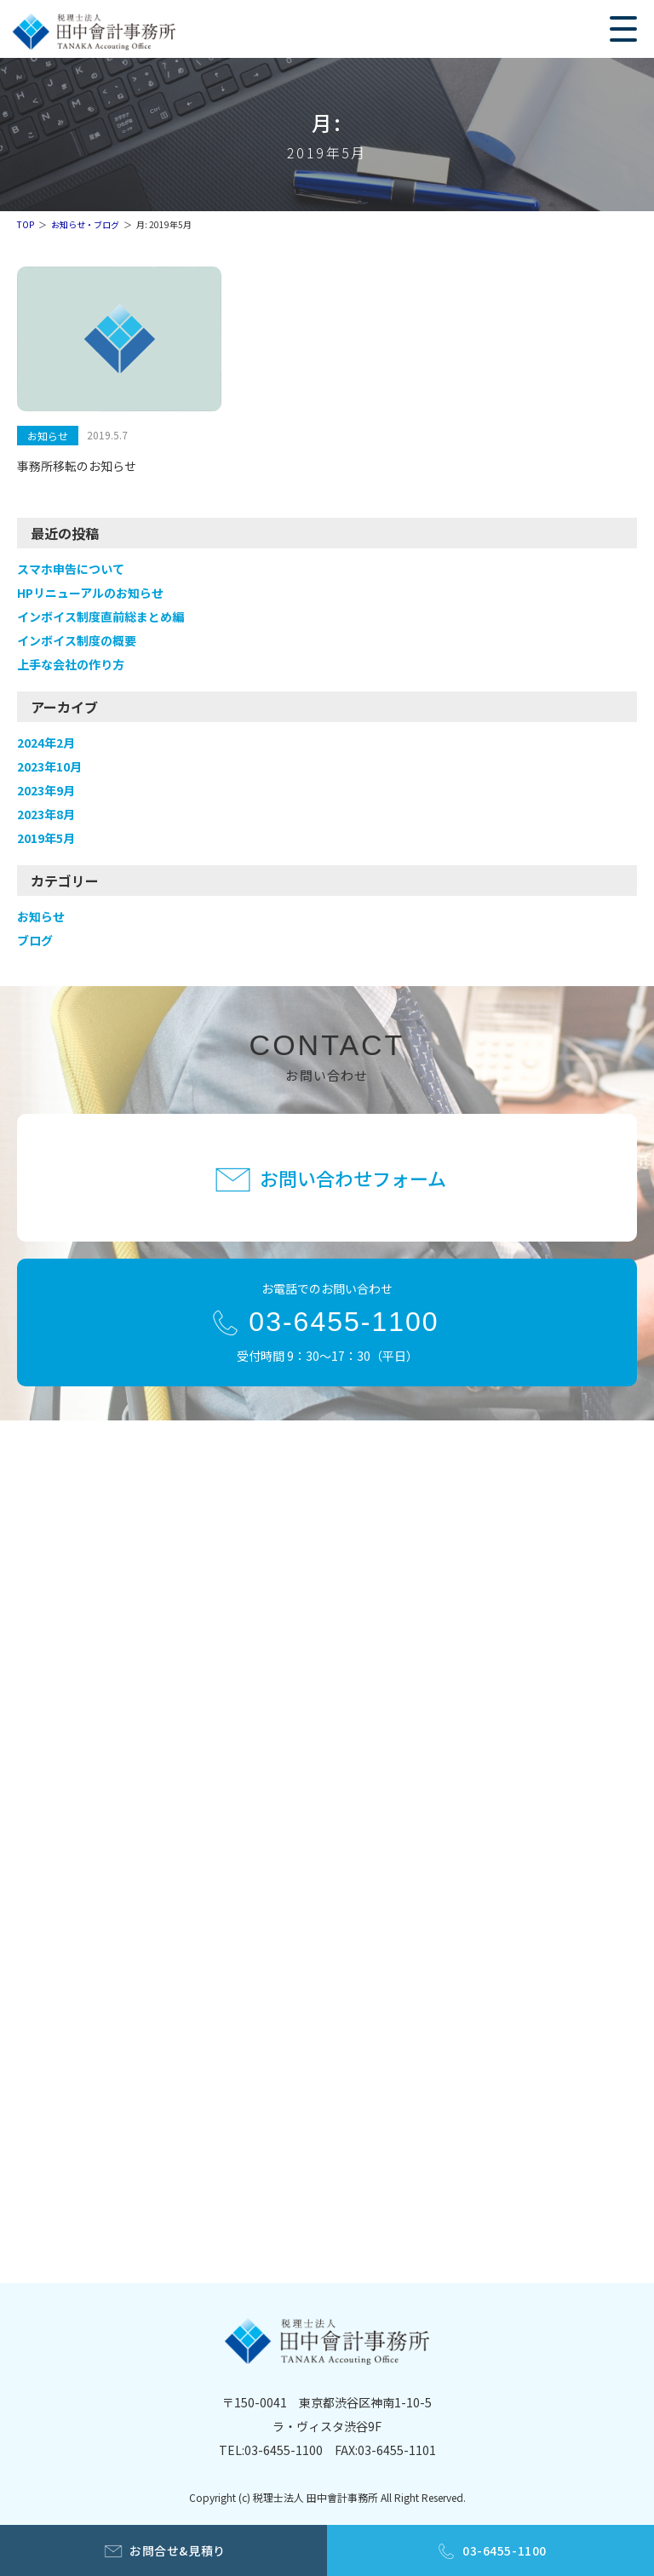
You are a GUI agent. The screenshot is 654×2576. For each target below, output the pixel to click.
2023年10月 (49, 766)
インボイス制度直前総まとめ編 (100, 616)
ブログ (35, 940)
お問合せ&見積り (177, 2550)
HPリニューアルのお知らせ (90, 592)
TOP (25, 224)
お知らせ (47, 435)
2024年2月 (46, 742)
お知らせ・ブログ (85, 224)
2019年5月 (46, 837)
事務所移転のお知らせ (76, 465)
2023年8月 (46, 814)
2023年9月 (46, 790)
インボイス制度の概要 (76, 640)
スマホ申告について (70, 568)
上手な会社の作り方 (70, 664)
